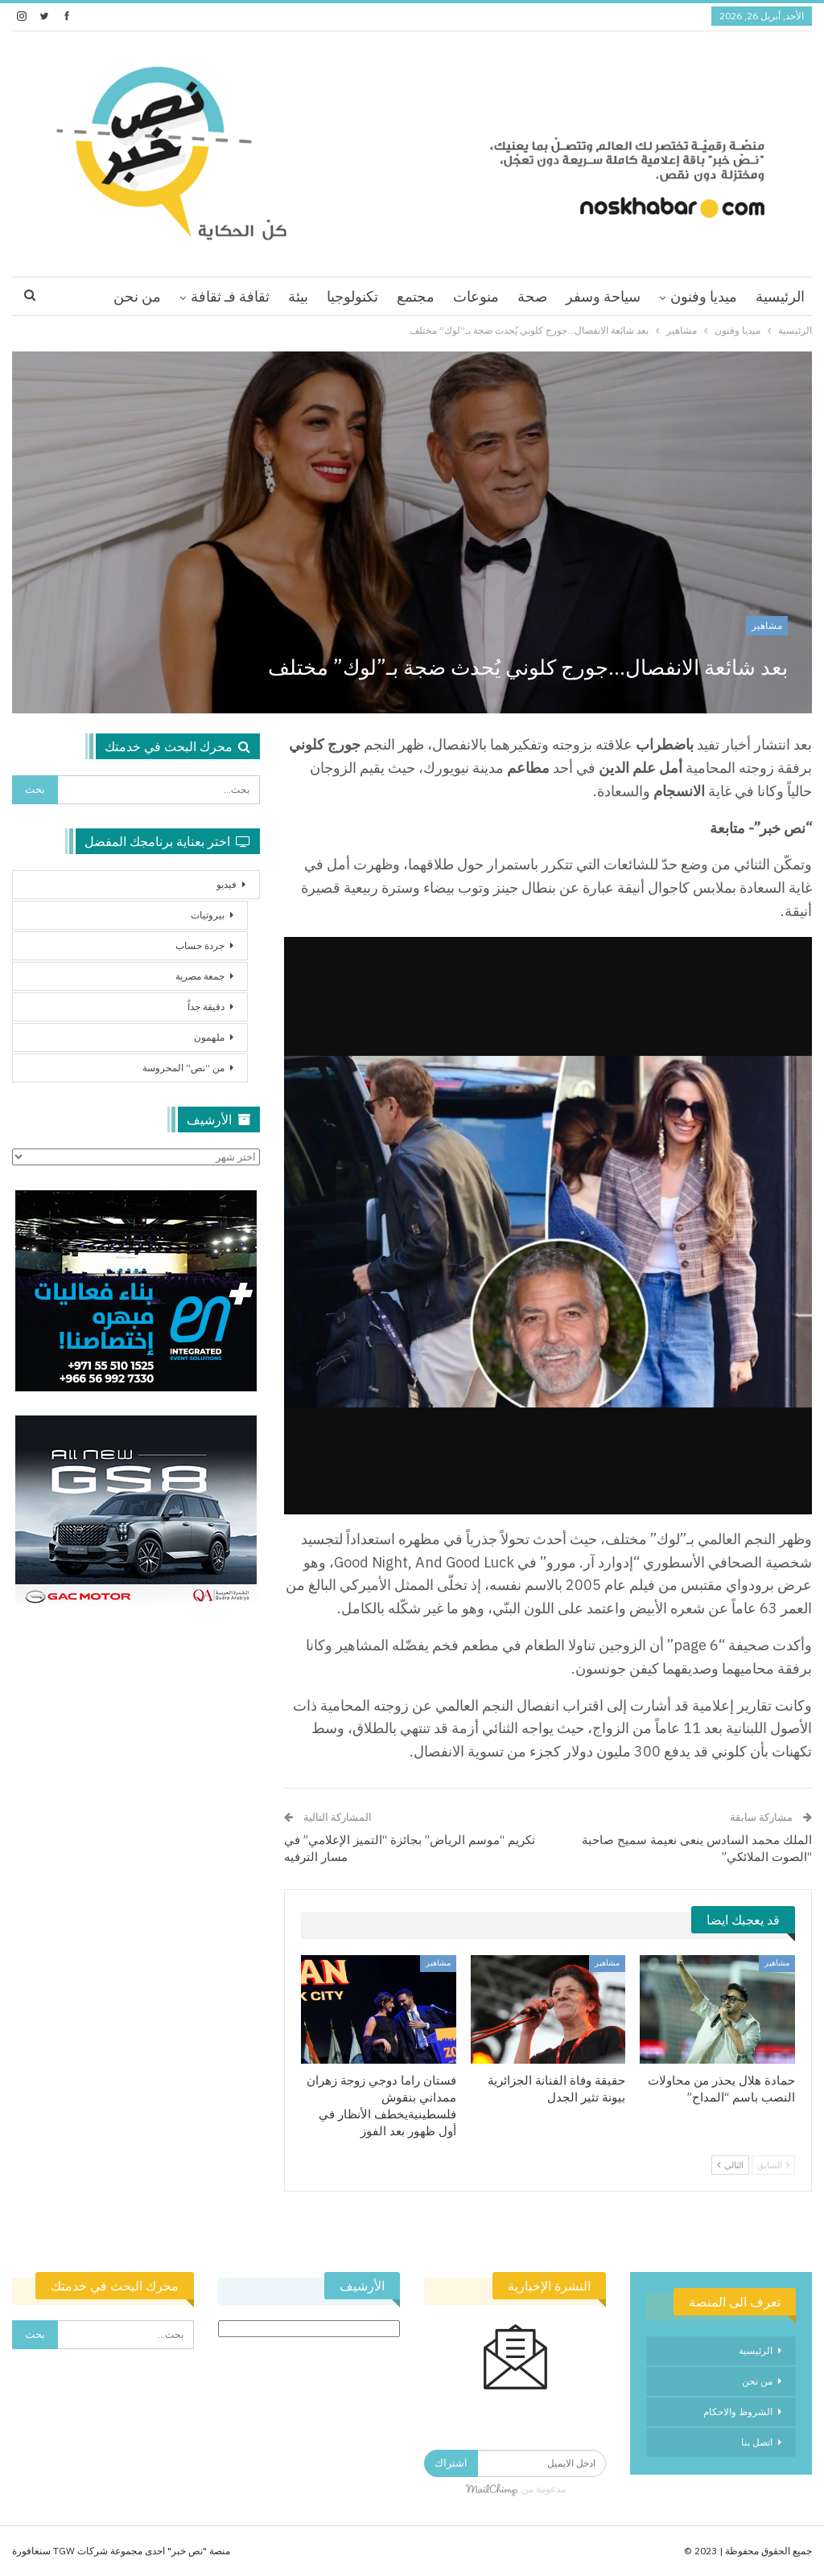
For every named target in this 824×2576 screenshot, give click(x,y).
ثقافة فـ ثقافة (230, 296)
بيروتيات (208, 915)
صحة (532, 296)
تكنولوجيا (352, 296)
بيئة (298, 296)
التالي (730, 2165)
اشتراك (451, 2463)
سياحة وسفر (603, 296)
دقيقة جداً (206, 1006)
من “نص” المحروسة (183, 1068)
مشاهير (767, 625)
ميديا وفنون (703, 296)
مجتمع (416, 296)
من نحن (137, 296)
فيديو (226, 884)
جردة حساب (200, 945)
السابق (773, 2165)
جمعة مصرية (200, 976)
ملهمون (209, 1037)
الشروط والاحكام (737, 2411)
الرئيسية (780, 296)
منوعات (476, 296)
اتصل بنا (756, 2442)
